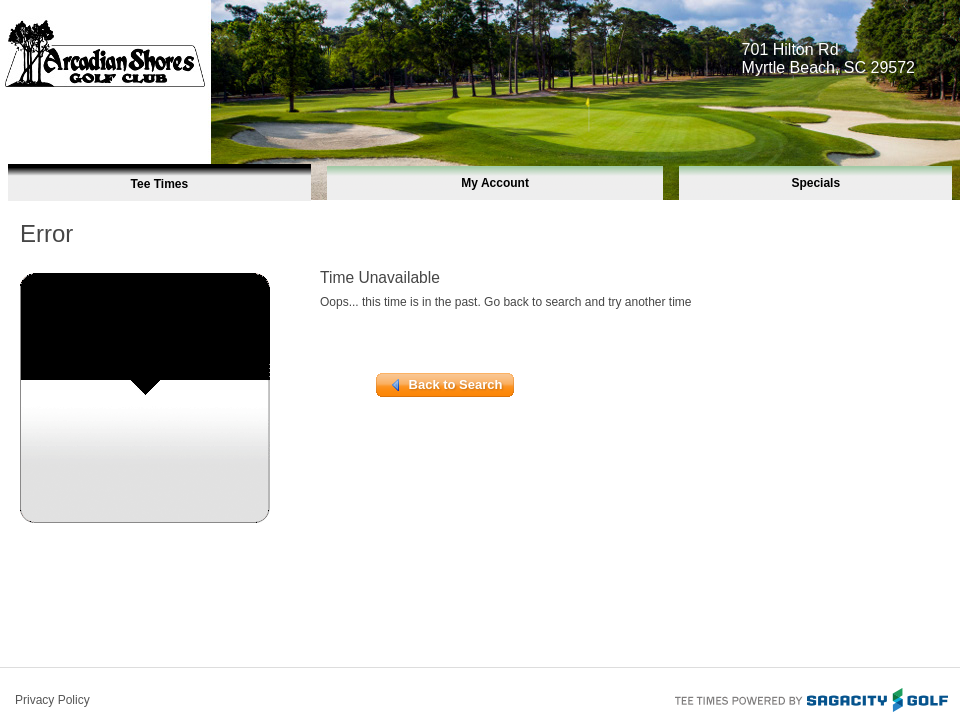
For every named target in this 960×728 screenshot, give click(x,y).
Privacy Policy (52, 700)
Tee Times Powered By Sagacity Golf (810, 698)
